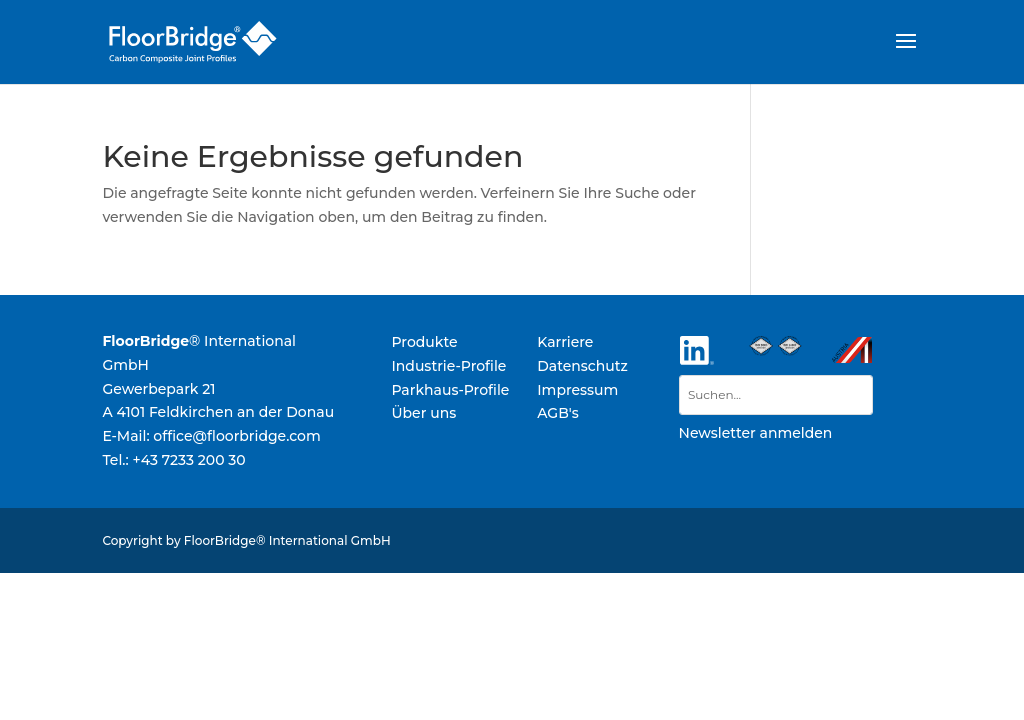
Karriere (565, 342)
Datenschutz (582, 366)
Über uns (423, 413)
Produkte (424, 342)
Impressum (577, 390)
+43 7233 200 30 (188, 460)
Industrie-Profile (448, 366)
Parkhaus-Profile (450, 390)
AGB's (557, 413)
